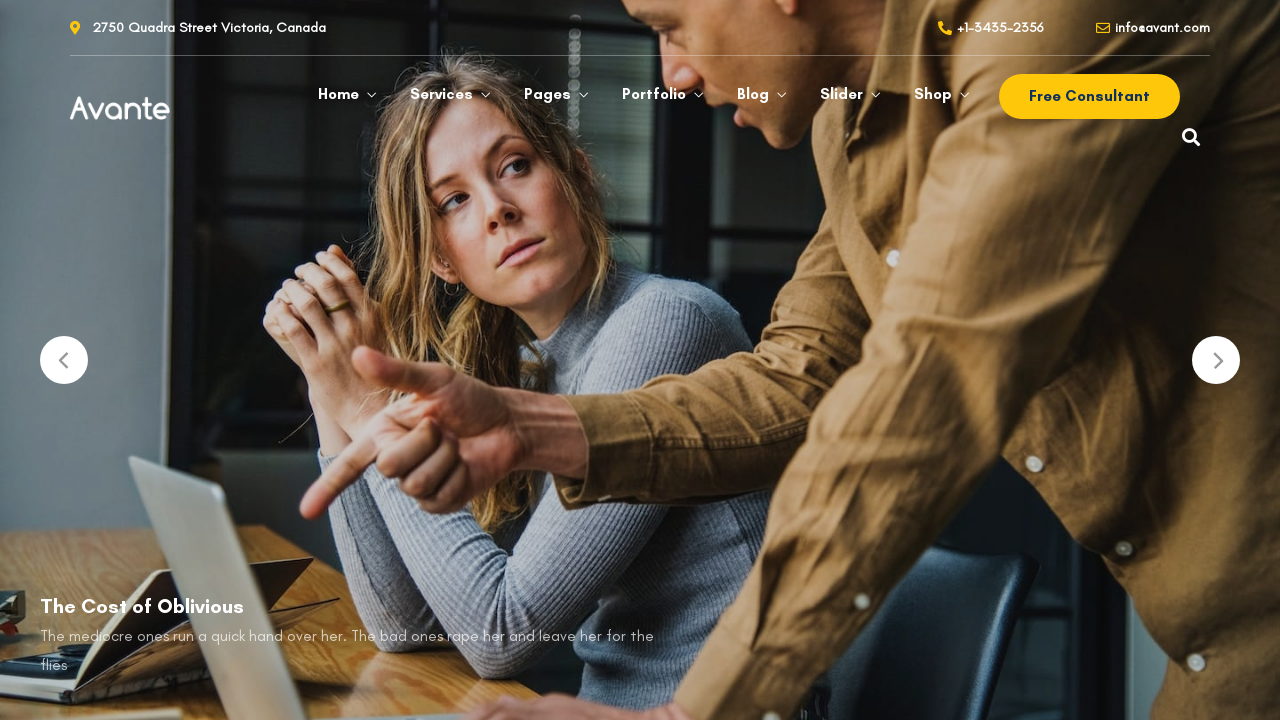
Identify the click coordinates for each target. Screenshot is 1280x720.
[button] (1089, 96)
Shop (933, 94)
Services (441, 94)
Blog (753, 94)
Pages (547, 94)
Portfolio (654, 94)
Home (338, 94)
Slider (841, 94)
